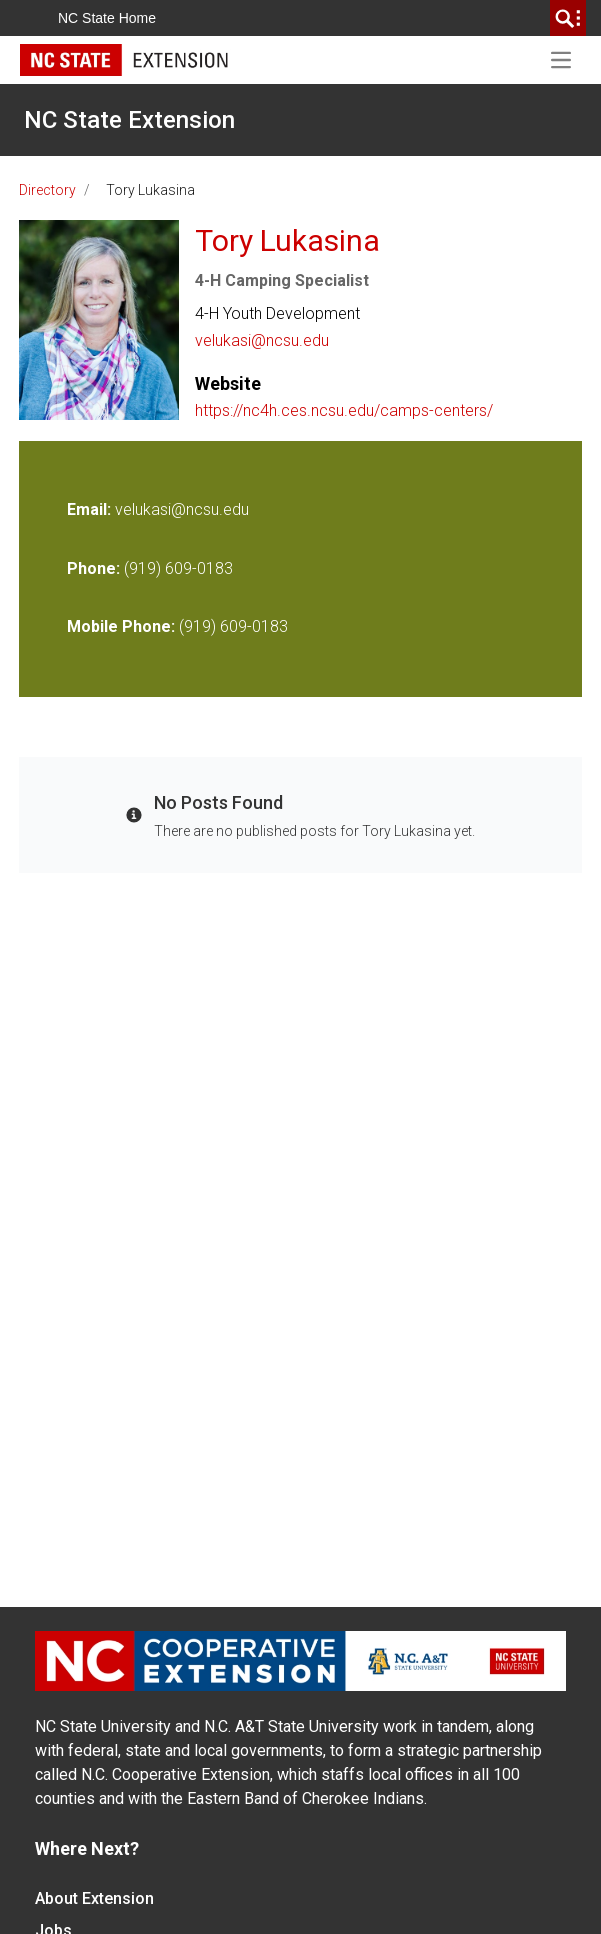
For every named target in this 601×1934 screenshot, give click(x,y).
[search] (568, 18)
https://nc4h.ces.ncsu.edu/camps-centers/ (344, 410)
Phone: (93, 568)
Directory (47, 190)
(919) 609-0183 (178, 568)
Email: (91, 509)
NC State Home (107, 18)
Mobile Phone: (121, 626)
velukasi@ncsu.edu (262, 340)
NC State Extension (129, 120)
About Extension (94, 1898)
